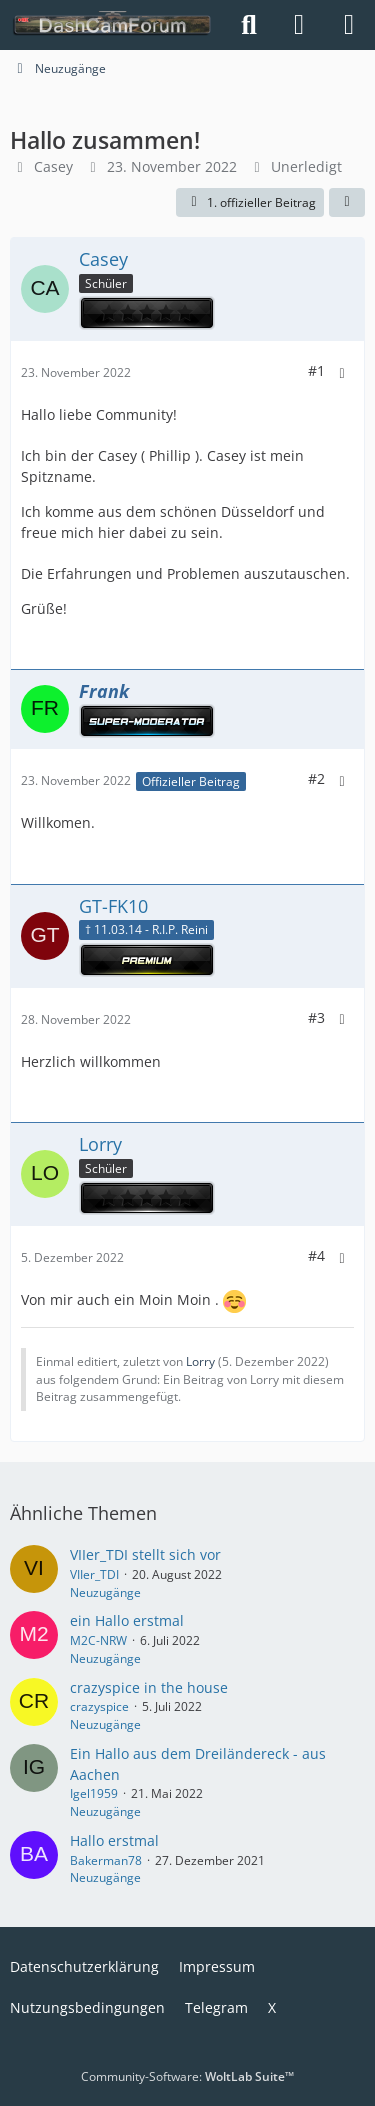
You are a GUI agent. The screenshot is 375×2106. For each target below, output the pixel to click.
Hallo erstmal (114, 1840)
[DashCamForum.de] (112, 25)
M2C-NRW (98, 1640)
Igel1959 (94, 1793)
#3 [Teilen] (316, 1017)
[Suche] (249, 25)
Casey (53, 166)
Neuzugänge (105, 1592)
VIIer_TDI (94, 1574)
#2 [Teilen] (316, 778)
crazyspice (99, 1706)
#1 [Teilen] (316, 370)
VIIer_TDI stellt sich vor (145, 1554)
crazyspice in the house (149, 1687)
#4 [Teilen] (316, 1255)
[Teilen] (347, 203)
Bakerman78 (106, 1860)
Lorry (200, 1361)
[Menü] (349, 25)
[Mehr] (342, 373)
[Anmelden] (299, 25)
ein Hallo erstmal (127, 1620)
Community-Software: (187, 2076)
